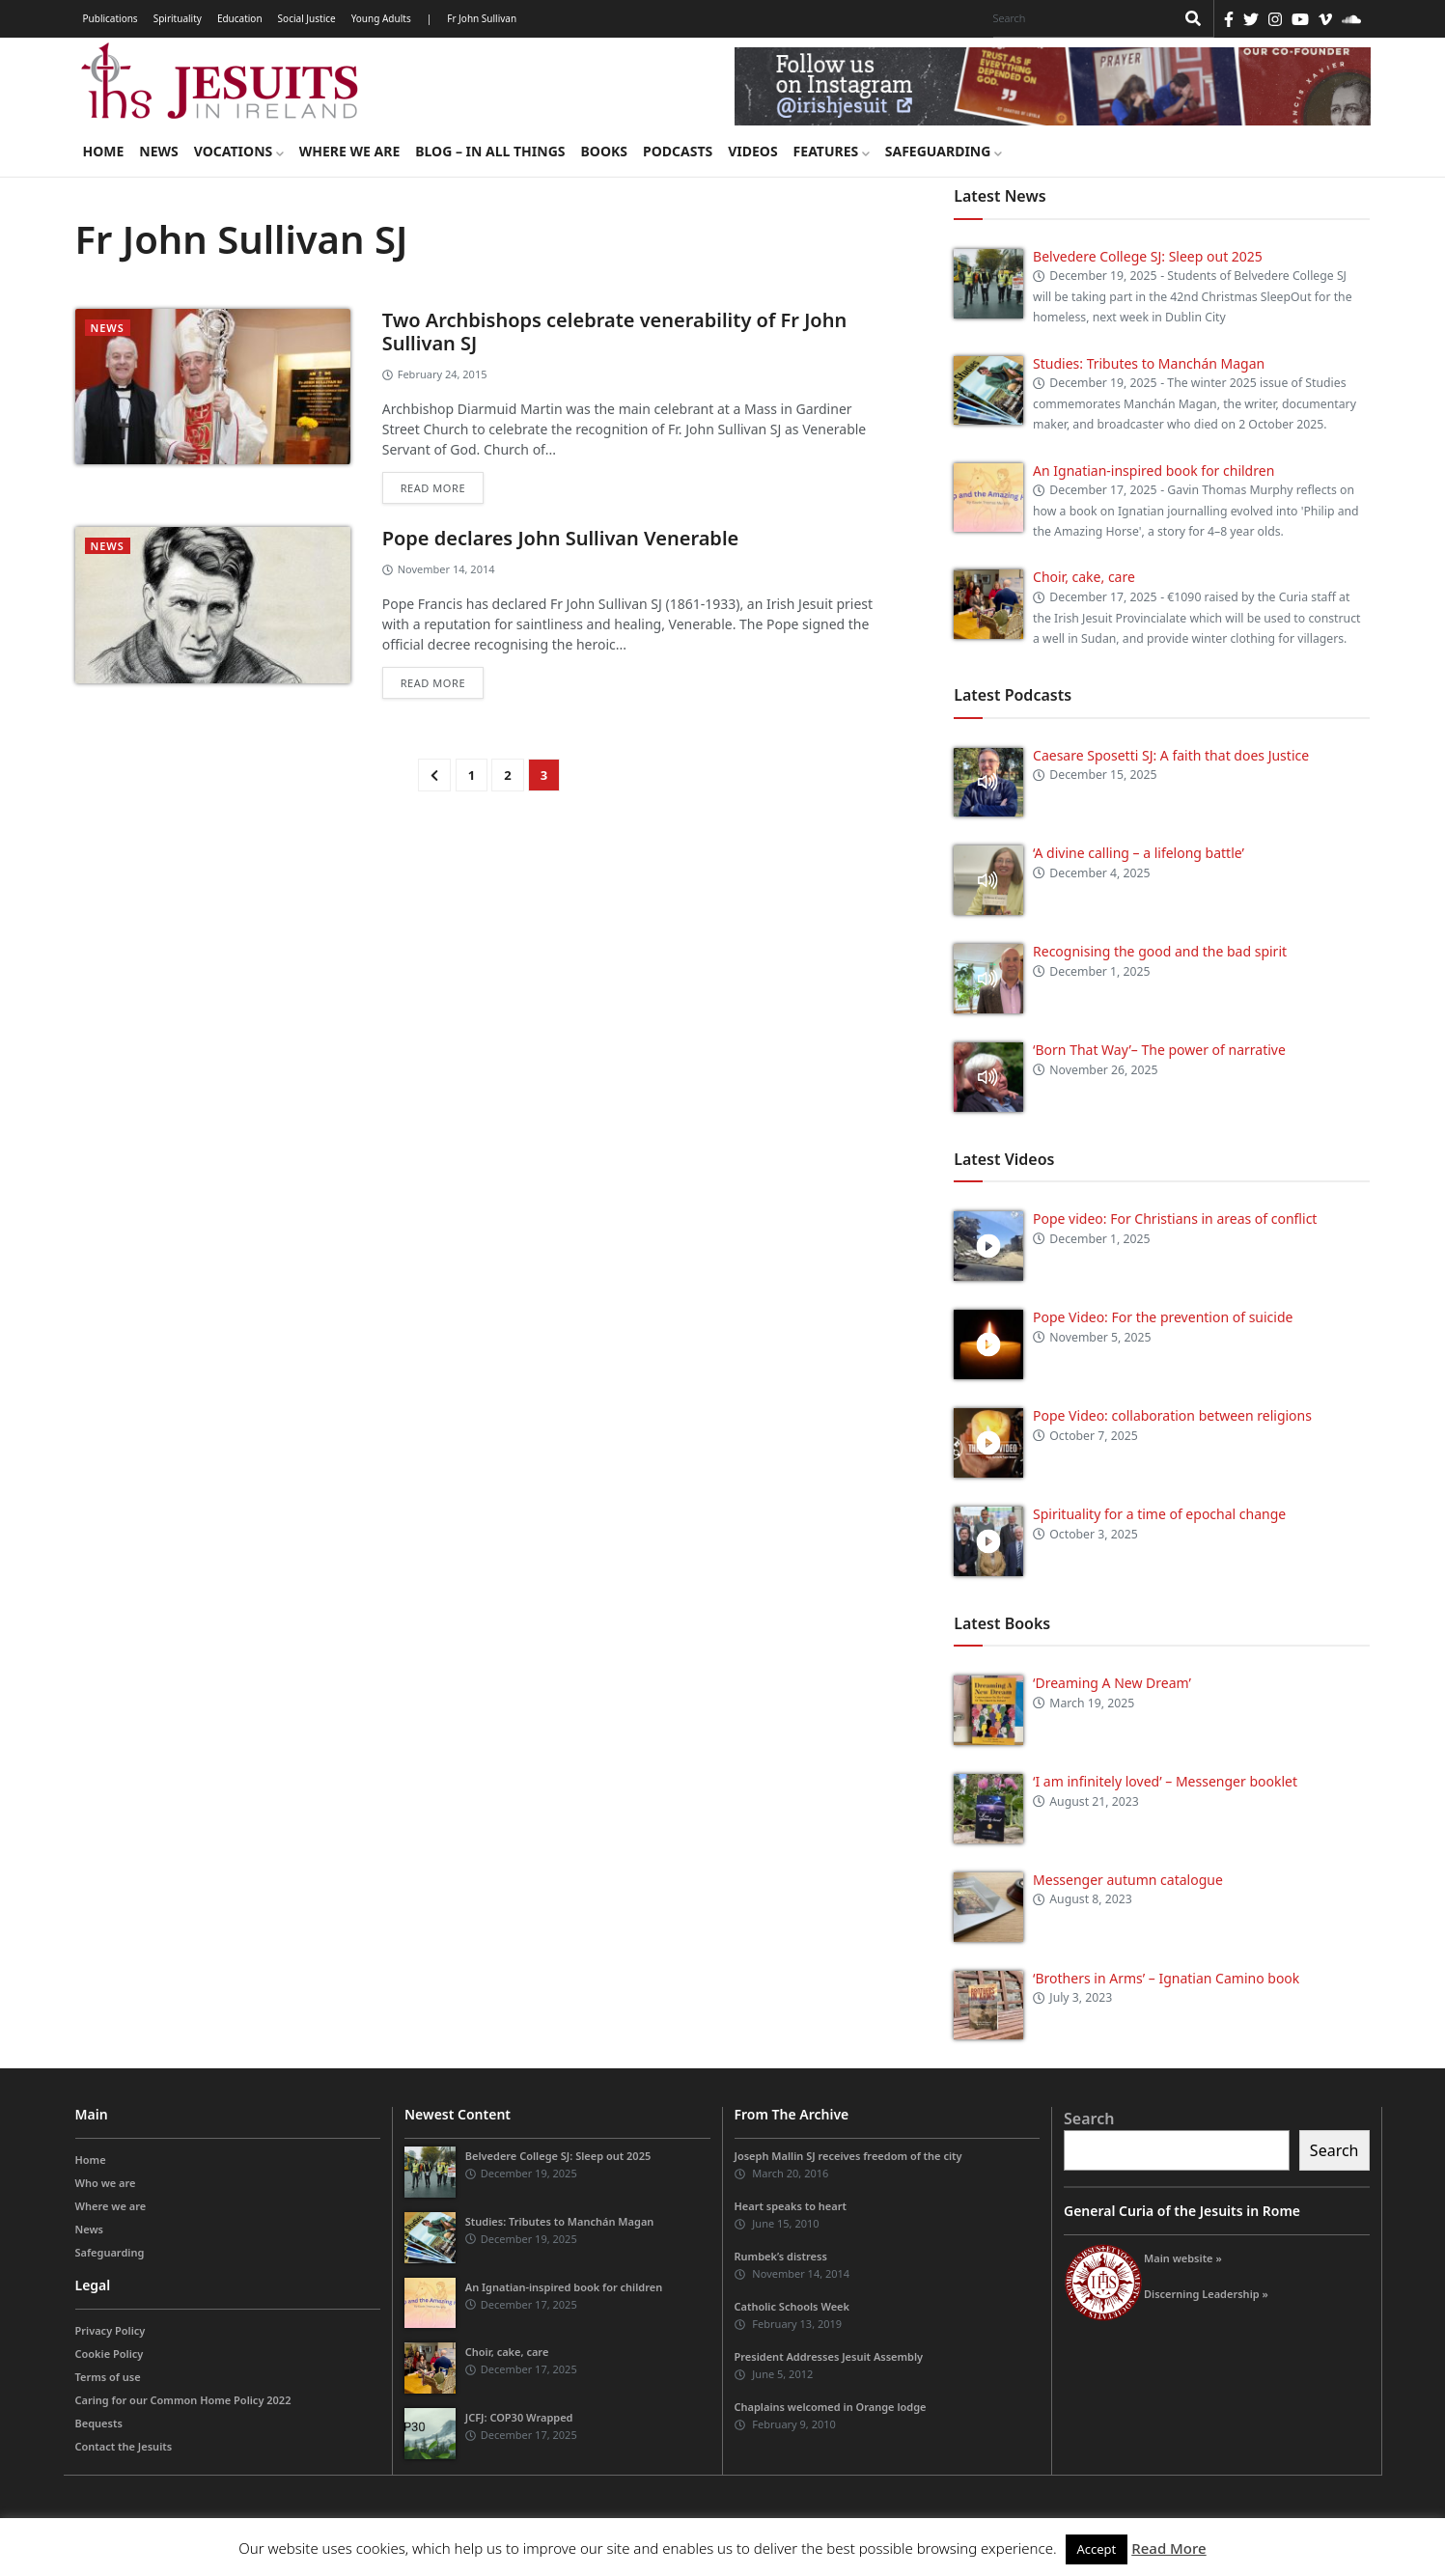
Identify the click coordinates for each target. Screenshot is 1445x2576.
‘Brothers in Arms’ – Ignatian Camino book (1166, 1978)
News (158, 151)
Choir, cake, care (1084, 577)
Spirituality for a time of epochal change (1159, 1514)
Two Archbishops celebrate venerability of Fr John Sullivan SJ (614, 331)
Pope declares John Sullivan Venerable (560, 538)
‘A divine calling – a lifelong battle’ (1138, 853)
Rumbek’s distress (781, 2256)
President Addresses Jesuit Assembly (829, 2356)
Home (104, 151)
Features (831, 151)
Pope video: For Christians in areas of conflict (1175, 1218)
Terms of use (108, 2376)
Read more (433, 488)
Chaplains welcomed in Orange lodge (831, 2406)
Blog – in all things (490, 151)
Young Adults (381, 18)
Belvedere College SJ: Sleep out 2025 (1148, 256)
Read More (1168, 2548)
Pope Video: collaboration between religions (1172, 1415)
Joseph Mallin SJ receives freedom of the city (848, 2155)
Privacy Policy (110, 2330)
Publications (110, 18)
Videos (752, 151)
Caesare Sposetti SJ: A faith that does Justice (1171, 755)
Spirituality (177, 18)
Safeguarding (943, 151)
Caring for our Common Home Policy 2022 (183, 2400)
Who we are (105, 2182)
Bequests (99, 2423)
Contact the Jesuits (124, 2446)
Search (1089, 2118)
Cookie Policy (109, 2353)
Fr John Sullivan (481, 18)
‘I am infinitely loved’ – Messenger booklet (1165, 1781)
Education (240, 18)
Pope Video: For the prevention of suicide (1164, 1317)
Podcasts (677, 151)
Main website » (1183, 2258)
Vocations (239, 151)
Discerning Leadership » (1206, 2293)
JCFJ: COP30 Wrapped (519, 2417)
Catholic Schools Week (792, 2306)
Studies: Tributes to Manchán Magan (1148, 363)
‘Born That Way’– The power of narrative (1159, 1049)
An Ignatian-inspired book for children (1153, 470)
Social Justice (307, 18)
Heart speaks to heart (791, 2206)
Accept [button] (1097, 2549)
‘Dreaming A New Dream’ (1112, 1683)
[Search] (1079, 18)
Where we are (349, 151)
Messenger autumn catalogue (1128, 1879)
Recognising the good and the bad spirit (1160, 951)
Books (604, 151)
